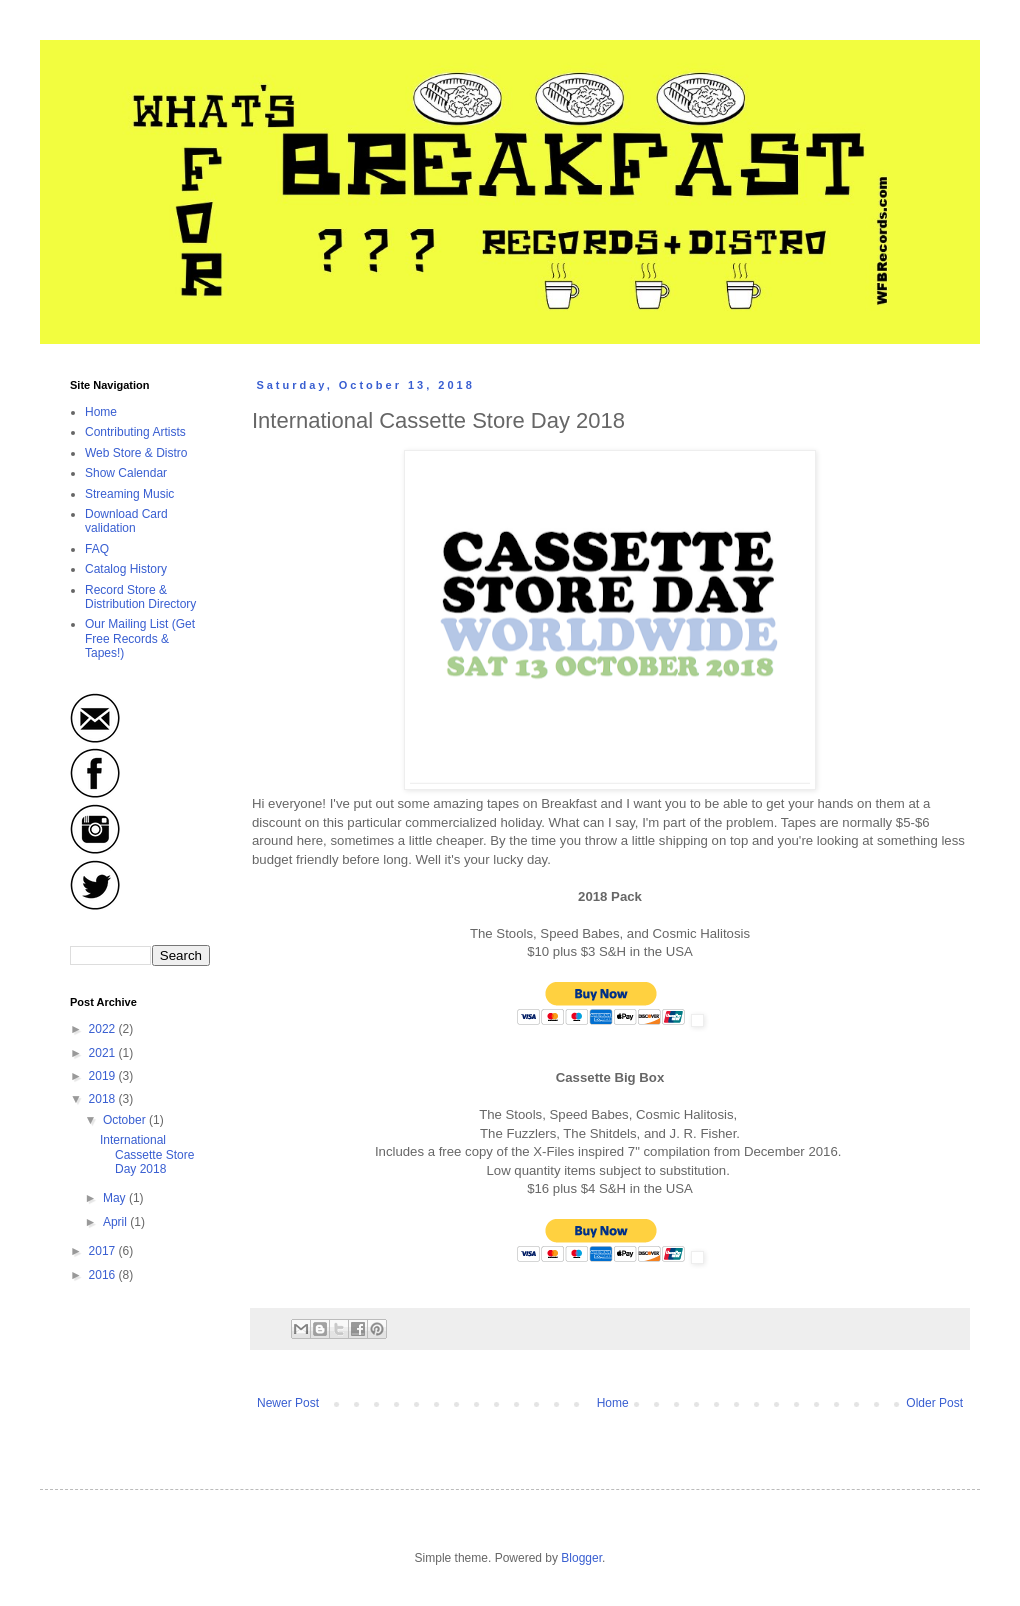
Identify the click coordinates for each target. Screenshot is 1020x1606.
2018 (104, 1099)
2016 (104, 1275)
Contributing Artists (135, 432)
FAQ (97, 549)
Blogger (581, 1558)
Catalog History (126, 569)
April (116, 1222)
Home (613, 1403)
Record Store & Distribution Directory (140, 597)
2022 (104, 1029)
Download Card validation (126, 521)
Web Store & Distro (136, 453)
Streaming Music (129, 494)
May (116, 1198)
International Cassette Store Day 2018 (147, 1154)
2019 (104, 1076)
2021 (104, 1053)
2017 (104, 1251)
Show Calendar (126, 473)
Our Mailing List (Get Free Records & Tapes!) (140, 638)
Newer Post (288, 1403)
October (126, 1120)
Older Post (934, 1403)
